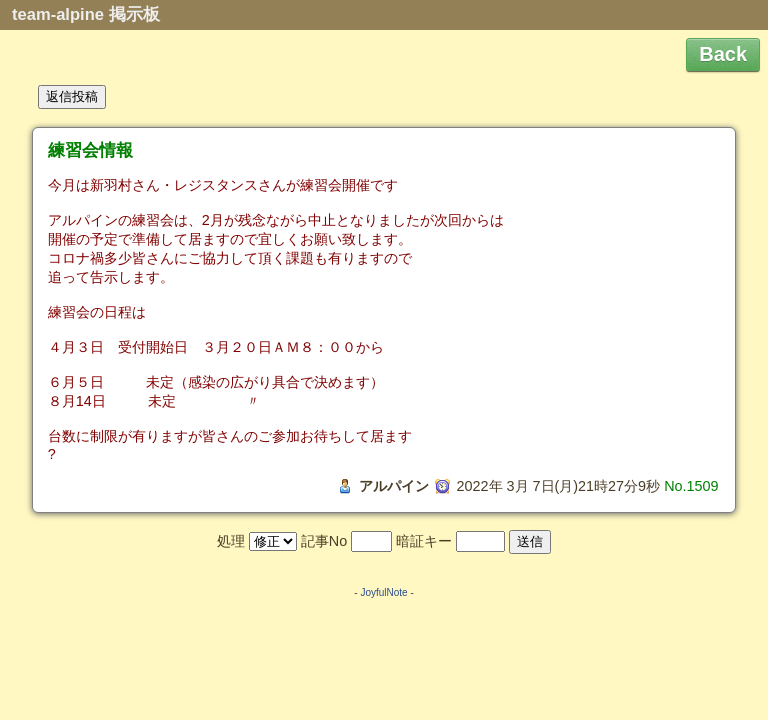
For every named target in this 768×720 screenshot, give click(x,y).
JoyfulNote (383, 592)
